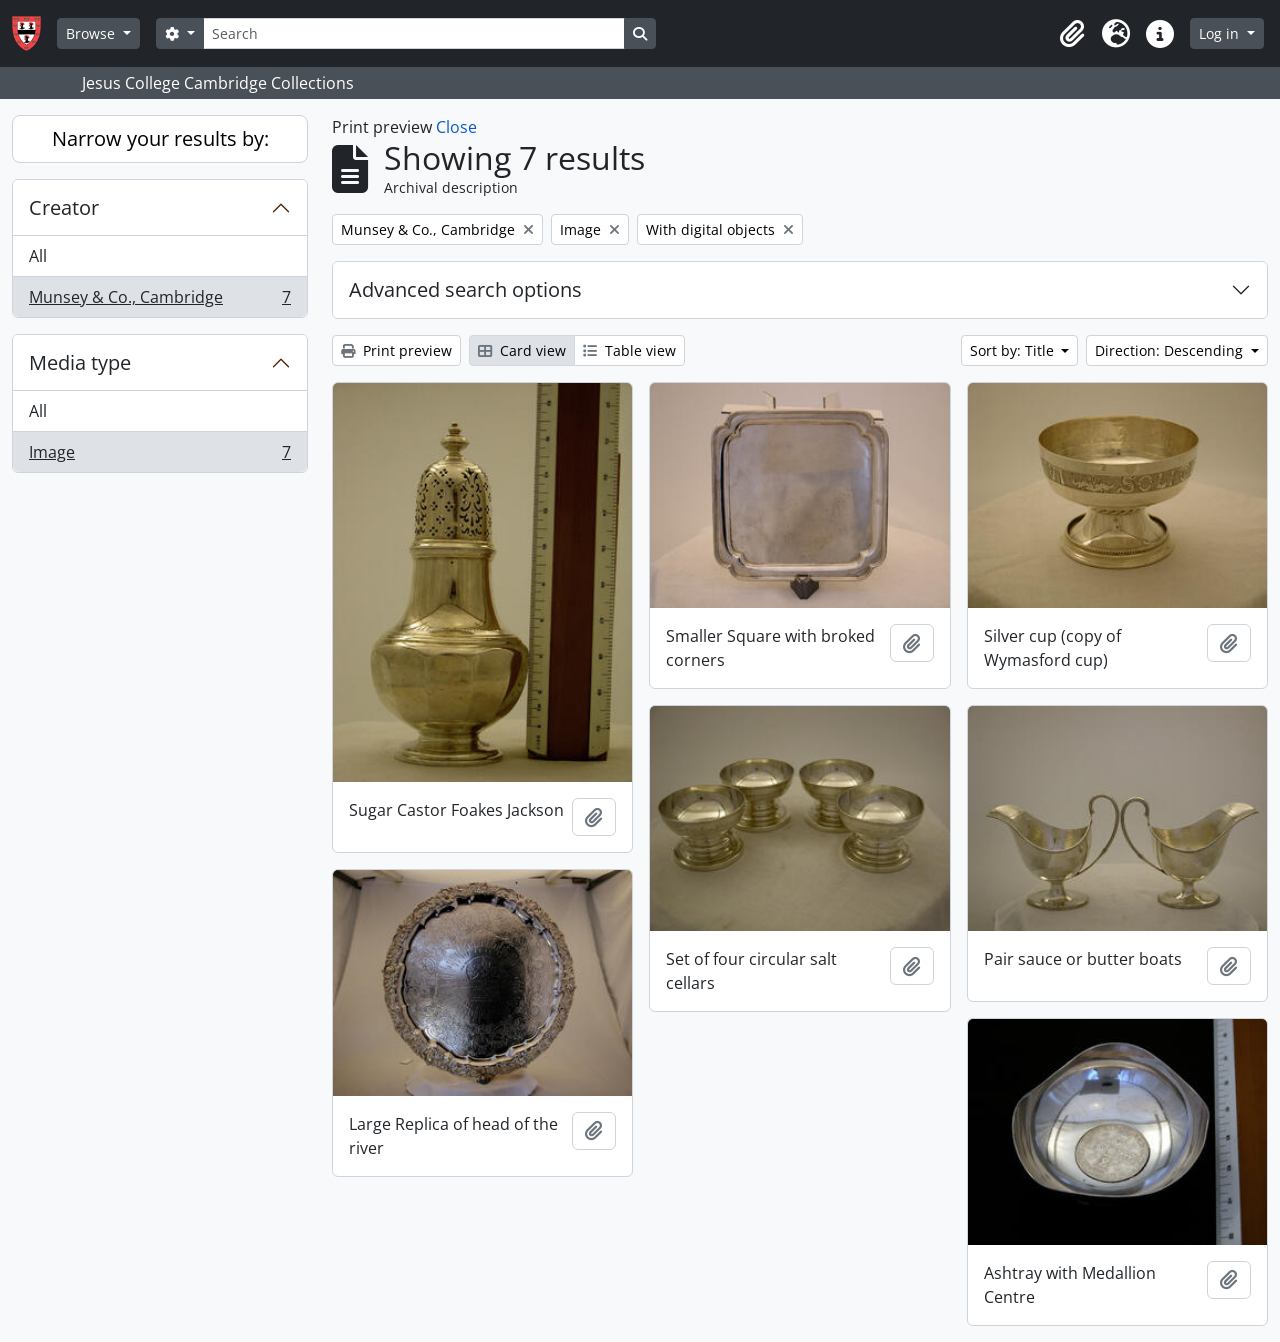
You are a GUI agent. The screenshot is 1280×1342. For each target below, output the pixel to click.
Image (159, 456)
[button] (1072, 34)
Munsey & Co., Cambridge (159, 301)
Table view (629, 350)
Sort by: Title (1014, 350)
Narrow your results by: (160, 138)
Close (456, 127)
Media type (80, 362)
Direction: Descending (1171, 350)
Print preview (396, 350)
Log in (1221, 33)
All (38, 256)
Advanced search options (465, 289)
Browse (92, 33)
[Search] (414, 33)
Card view (522, 350)
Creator (64, 207)
